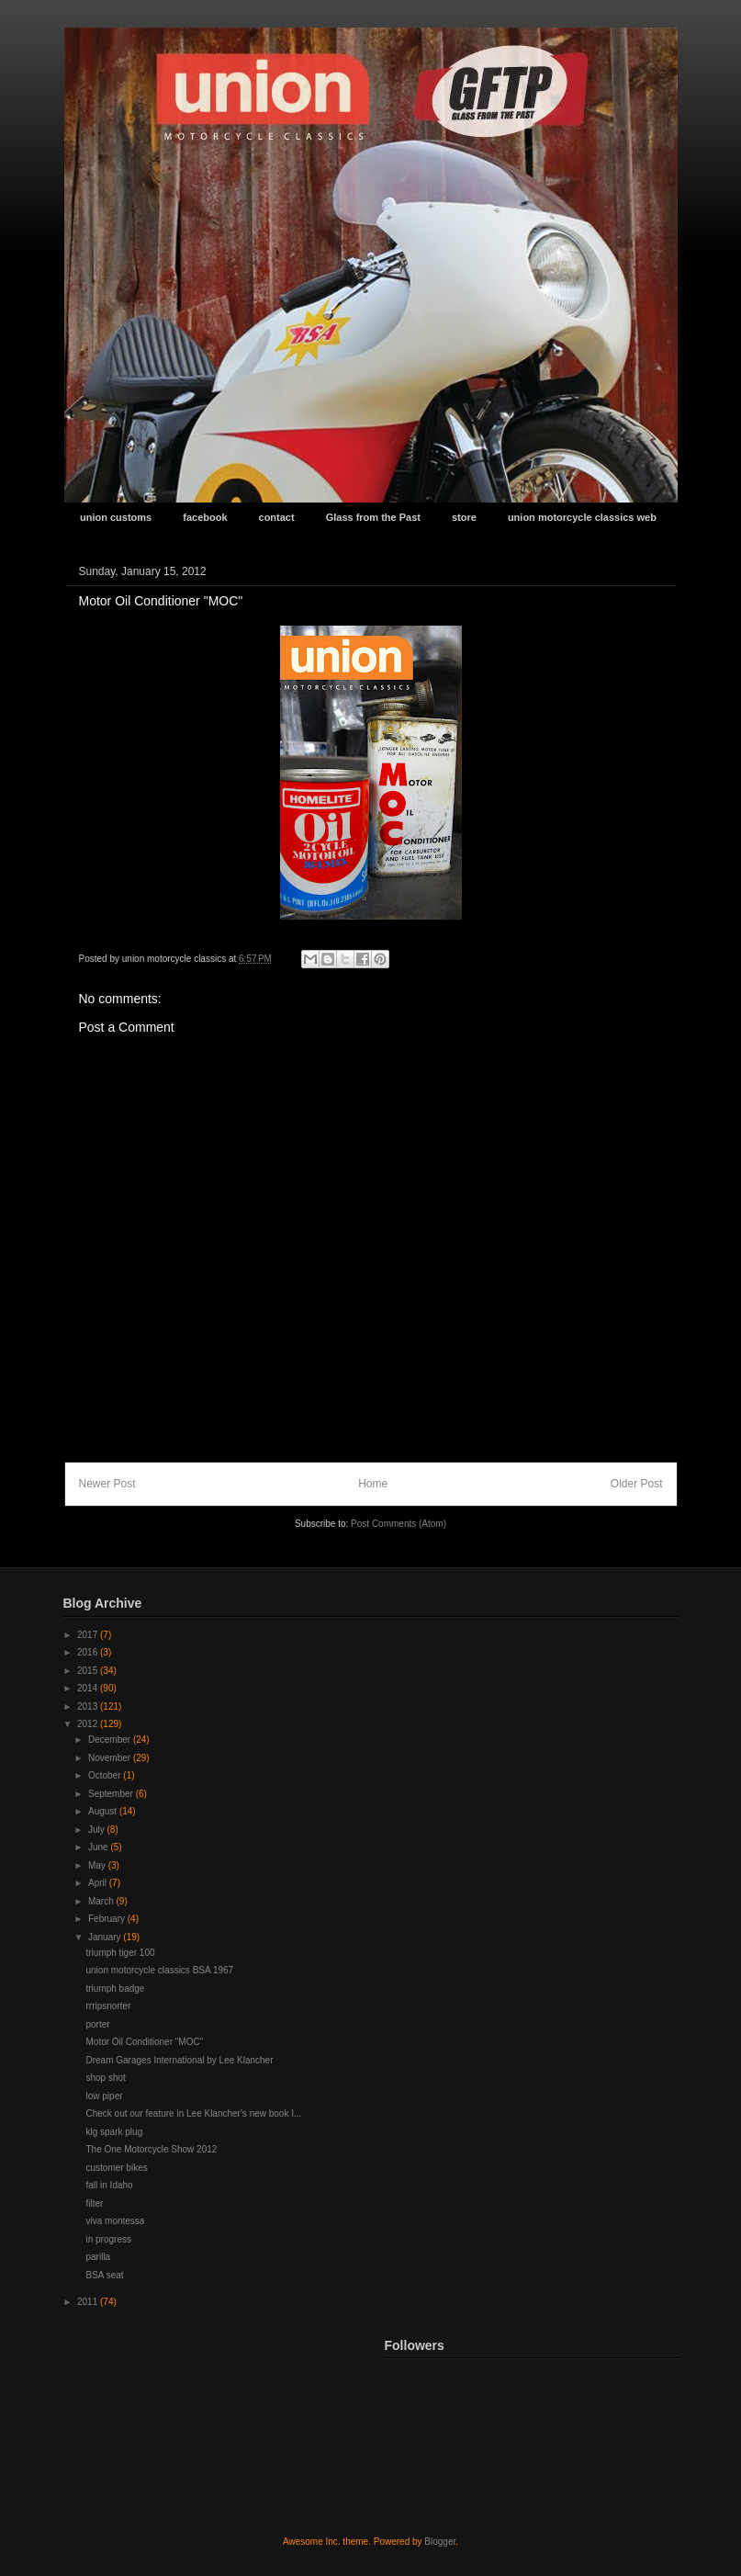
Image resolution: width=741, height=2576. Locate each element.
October (105, 1775)
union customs (116, 517)
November (110, 1758)
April (98, 1883)
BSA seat (105, 2275)
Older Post (637, 1483)
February (108, 1919)
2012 (88, 1724)
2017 (88, 1635)
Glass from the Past (373, 517)
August (103, 1811)
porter (98, 2024)
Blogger (439, 2541)
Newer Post (107, 1483)
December (110, 1739)
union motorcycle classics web (582, 517)
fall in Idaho (109, 2185)
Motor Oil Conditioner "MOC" (145, 2042)
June (99, 1847)
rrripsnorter (108, 2006)
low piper (104, 2096)
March (102, 1901)
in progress (108, 2239)
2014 (88, 1688)
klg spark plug (114, 2132)
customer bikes (117, 2168)
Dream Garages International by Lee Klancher (180, 2060)
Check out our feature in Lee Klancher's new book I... (194, 2113)
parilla (98, 2257)
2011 (88, 2302)
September (112, 1794)
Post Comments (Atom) (398, 1524)
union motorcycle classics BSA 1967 (160, 1970)
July (97, 1830)
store (464, 517)
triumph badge (115, 1988)
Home (372, 1483)
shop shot (106, 2078)
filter (95, 2203)
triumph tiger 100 (120, 1953)
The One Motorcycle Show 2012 (152, 2149)
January (105, 1937)
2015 (88, 1671)
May (98, 1865)
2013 (88, 1706)
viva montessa (115, 2221)
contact (277, 517)
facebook (205, 517)
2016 (88, 1652)
